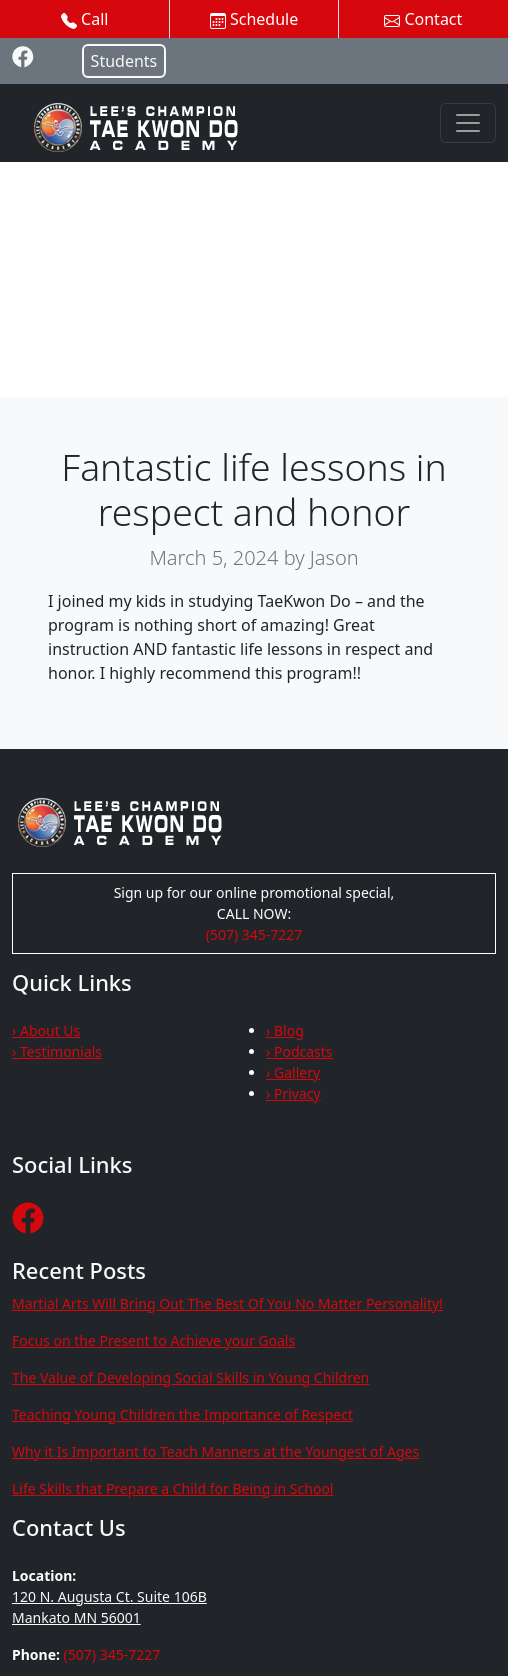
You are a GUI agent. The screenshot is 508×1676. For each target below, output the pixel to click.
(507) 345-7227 (254, 934)
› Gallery (293, 1072)
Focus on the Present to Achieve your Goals (153, 1340)
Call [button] (85, 19)
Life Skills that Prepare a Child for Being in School (172, 1488)
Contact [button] (423, 19)
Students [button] (124, 61)
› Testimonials (57, 1051)
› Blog (285, 1030)
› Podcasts (299, 1051)
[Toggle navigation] (468, 123)
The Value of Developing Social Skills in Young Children (190, 1377)
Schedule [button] (254, 19)
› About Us (46, 1030)
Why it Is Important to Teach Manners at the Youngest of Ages (215, 1451)
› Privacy (293, 1093)
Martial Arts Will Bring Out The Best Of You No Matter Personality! (227, 1303)
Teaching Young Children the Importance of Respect (182, 1414)
